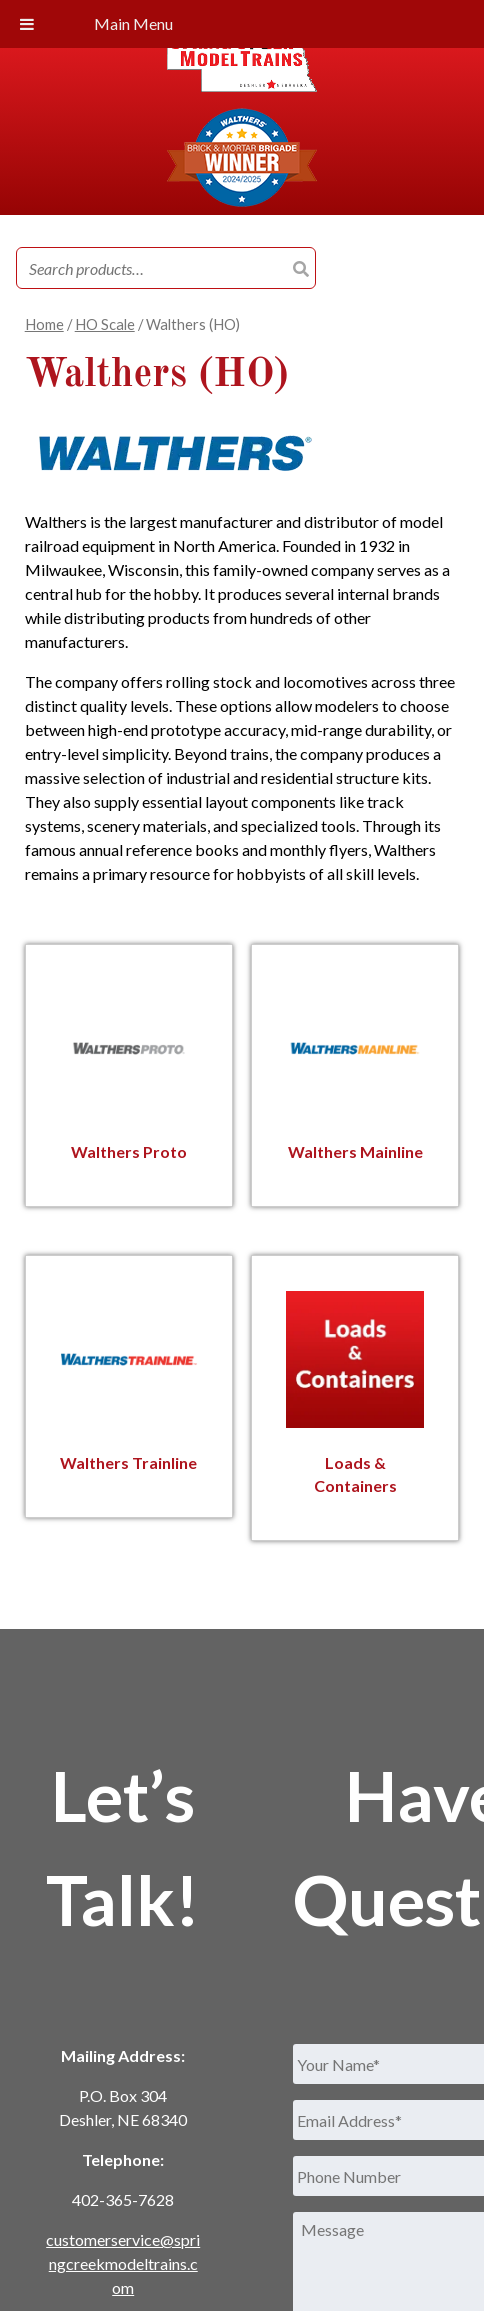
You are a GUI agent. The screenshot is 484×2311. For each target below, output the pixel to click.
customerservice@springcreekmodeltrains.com (123, 2261)
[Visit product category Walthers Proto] (128, 1074)
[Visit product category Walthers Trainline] (128, 1385)
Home (44, 324)
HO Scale (105, 324)
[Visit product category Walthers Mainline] (354, 1074)
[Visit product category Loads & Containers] (354, 1396)
